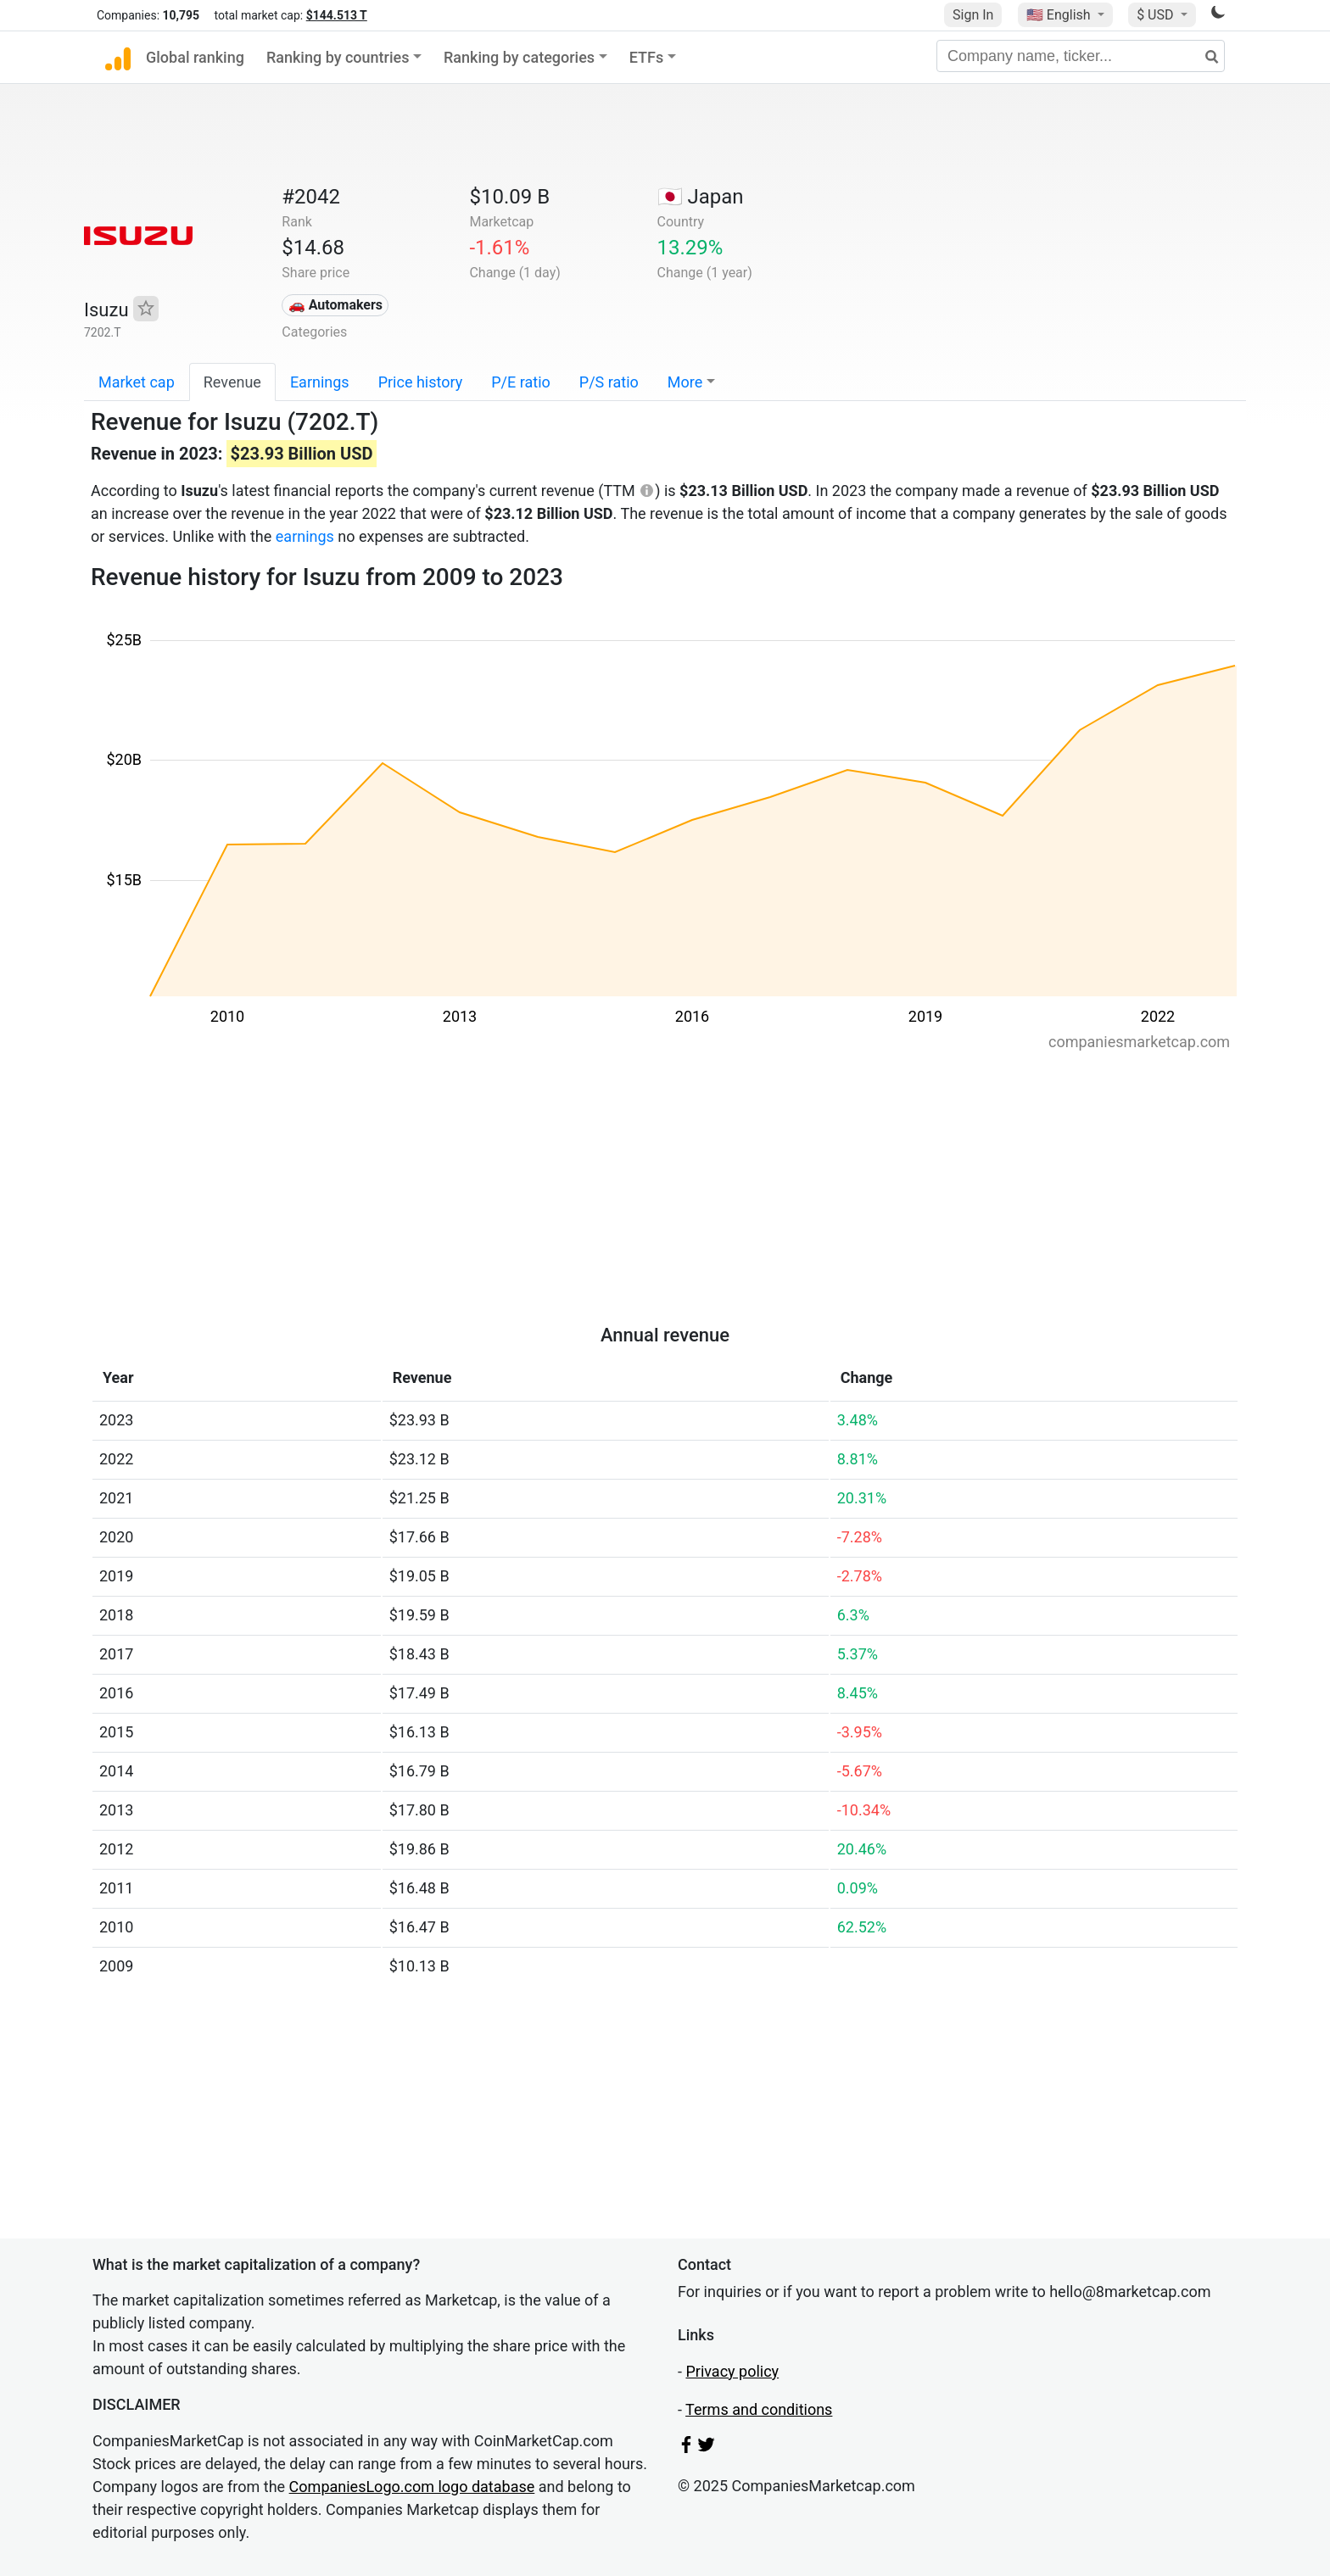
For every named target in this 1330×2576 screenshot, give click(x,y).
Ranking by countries (338, 57)
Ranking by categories (519, 57)
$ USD (1156, 15)
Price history (420, 382)
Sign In (973, 15)
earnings (305, 536)
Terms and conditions (758, 2409)
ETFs (646, 57)
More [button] (685, 382)
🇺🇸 (1060, 15)
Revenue (232, 382)
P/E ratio (520, 382)
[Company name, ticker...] (1080, 56)
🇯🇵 (700, 197)
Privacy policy (732, 2371)
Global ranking (195, 57)
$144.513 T (336, 15)
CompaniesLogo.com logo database (412, 2486)
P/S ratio (609, 382)
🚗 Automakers (335, 305)
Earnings (319, 382)
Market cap (136, 382)
